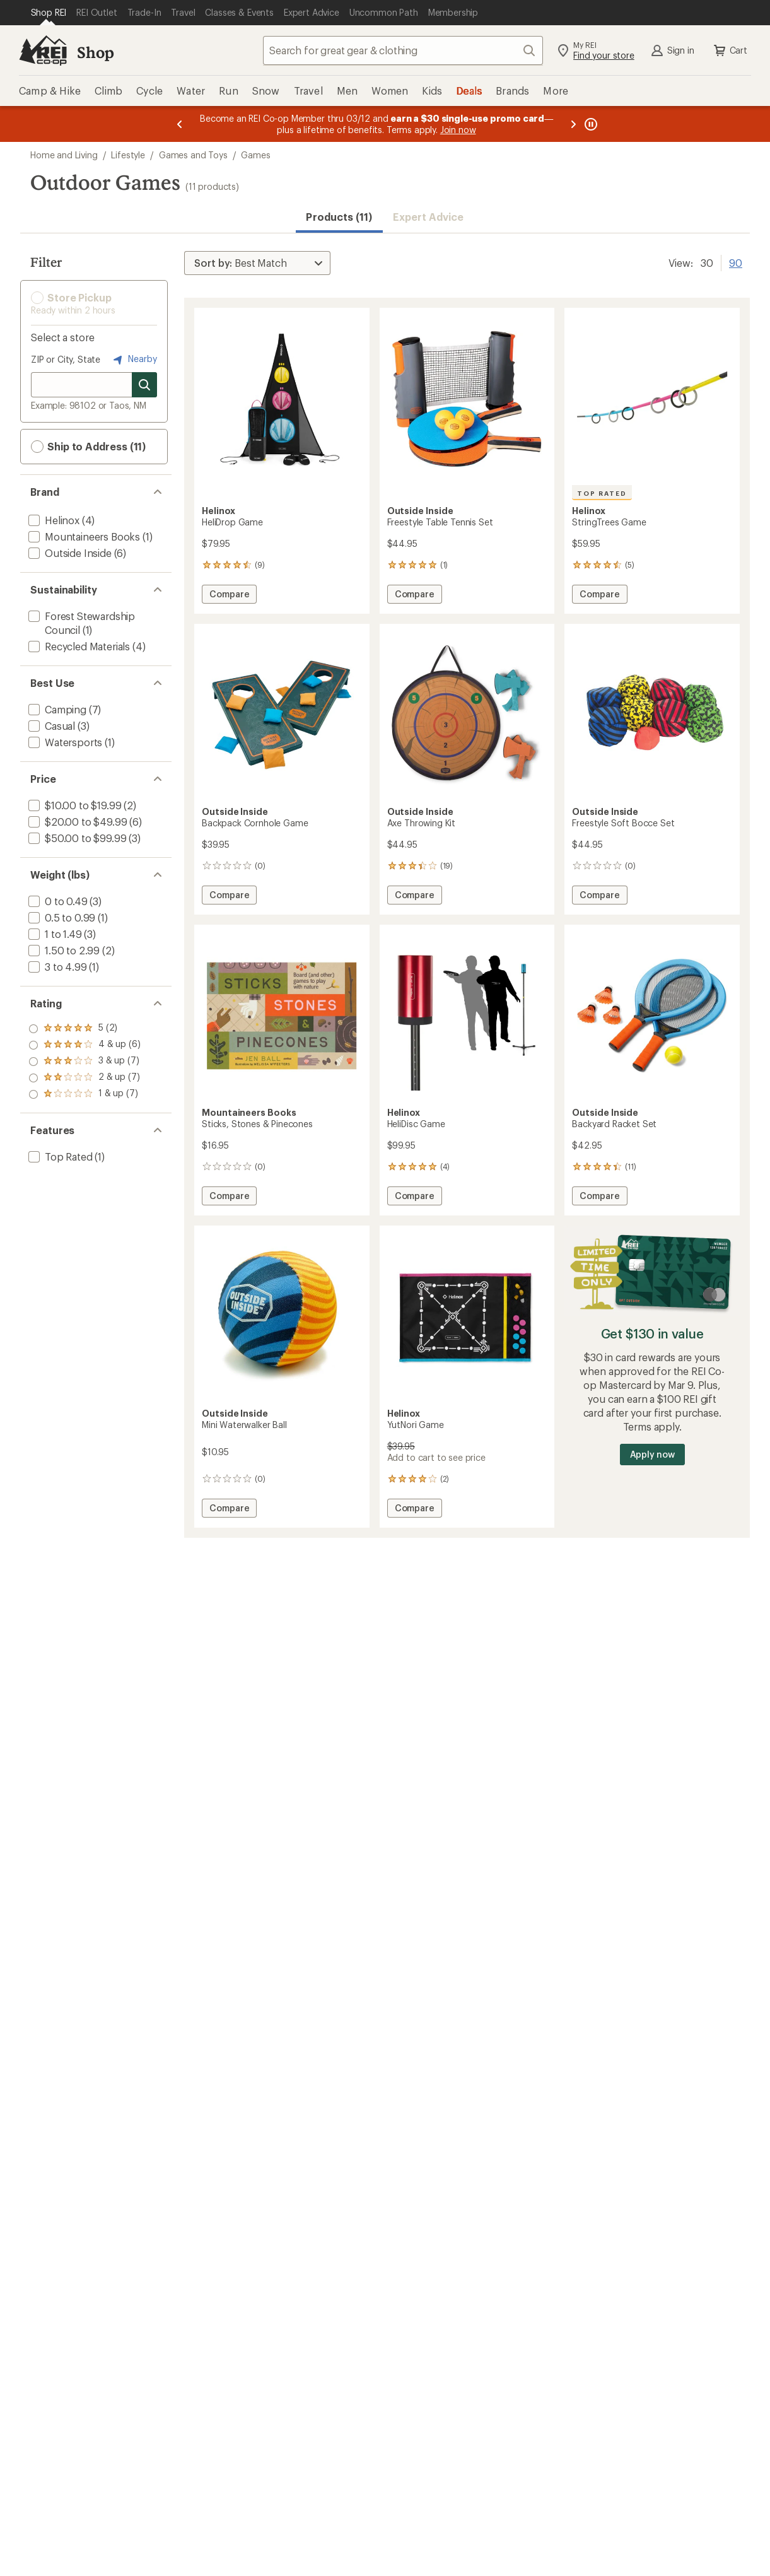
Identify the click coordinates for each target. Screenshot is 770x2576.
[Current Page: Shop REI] (49, 12)
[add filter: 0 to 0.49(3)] (57, 901)
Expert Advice (428, 217)
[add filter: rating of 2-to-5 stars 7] (84, 1078)
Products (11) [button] (339, 217)
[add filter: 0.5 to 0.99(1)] (60, 917)
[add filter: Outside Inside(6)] (69, 553)
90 (735, 262)
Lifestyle (128, 154)
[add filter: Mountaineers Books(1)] (83, 536)
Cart (729, 50)
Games (255, 154)
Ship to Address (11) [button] (88, 446)
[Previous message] (179, 124)
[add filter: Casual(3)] (50, 726)
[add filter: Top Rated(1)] (59, 1156)
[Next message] (573, 124)
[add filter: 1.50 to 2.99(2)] (63, 950)
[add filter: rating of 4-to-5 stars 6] (84, 1045)
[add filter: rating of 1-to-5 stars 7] (84, 1094)
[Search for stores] (144, 384)
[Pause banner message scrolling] (589, 124)
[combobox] (403, 50)
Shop (95, 52)
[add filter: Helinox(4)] (52, 520)
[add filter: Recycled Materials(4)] (78, 646)
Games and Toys (193, 154)
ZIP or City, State (65, 359)
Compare (229, 596)
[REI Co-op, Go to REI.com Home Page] (43, 50)
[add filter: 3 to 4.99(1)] (56, 967)
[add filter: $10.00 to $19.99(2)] (73, 805)
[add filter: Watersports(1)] (64, 742)
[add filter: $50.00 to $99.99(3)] (76, 838)
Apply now (652, 1454)
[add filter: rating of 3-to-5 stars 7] (84, 1061)
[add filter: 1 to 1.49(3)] (54, 934)
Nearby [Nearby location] (133, 359)
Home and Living (64, 154)
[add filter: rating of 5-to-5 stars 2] (84, 1029)
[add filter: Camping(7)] (56, 709)
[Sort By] (257, 263)
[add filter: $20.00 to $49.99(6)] (76, 822)
